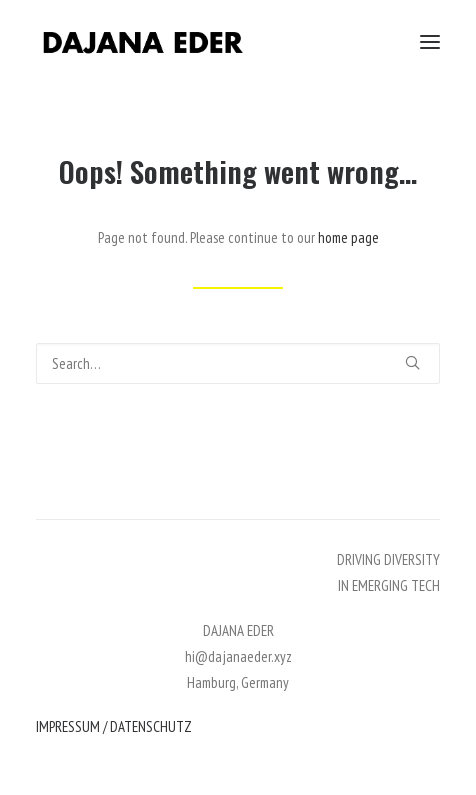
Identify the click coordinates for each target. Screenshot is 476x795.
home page (348, 237)
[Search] (238, 363)
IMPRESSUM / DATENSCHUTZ (114, 726)
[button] (430, 42)
